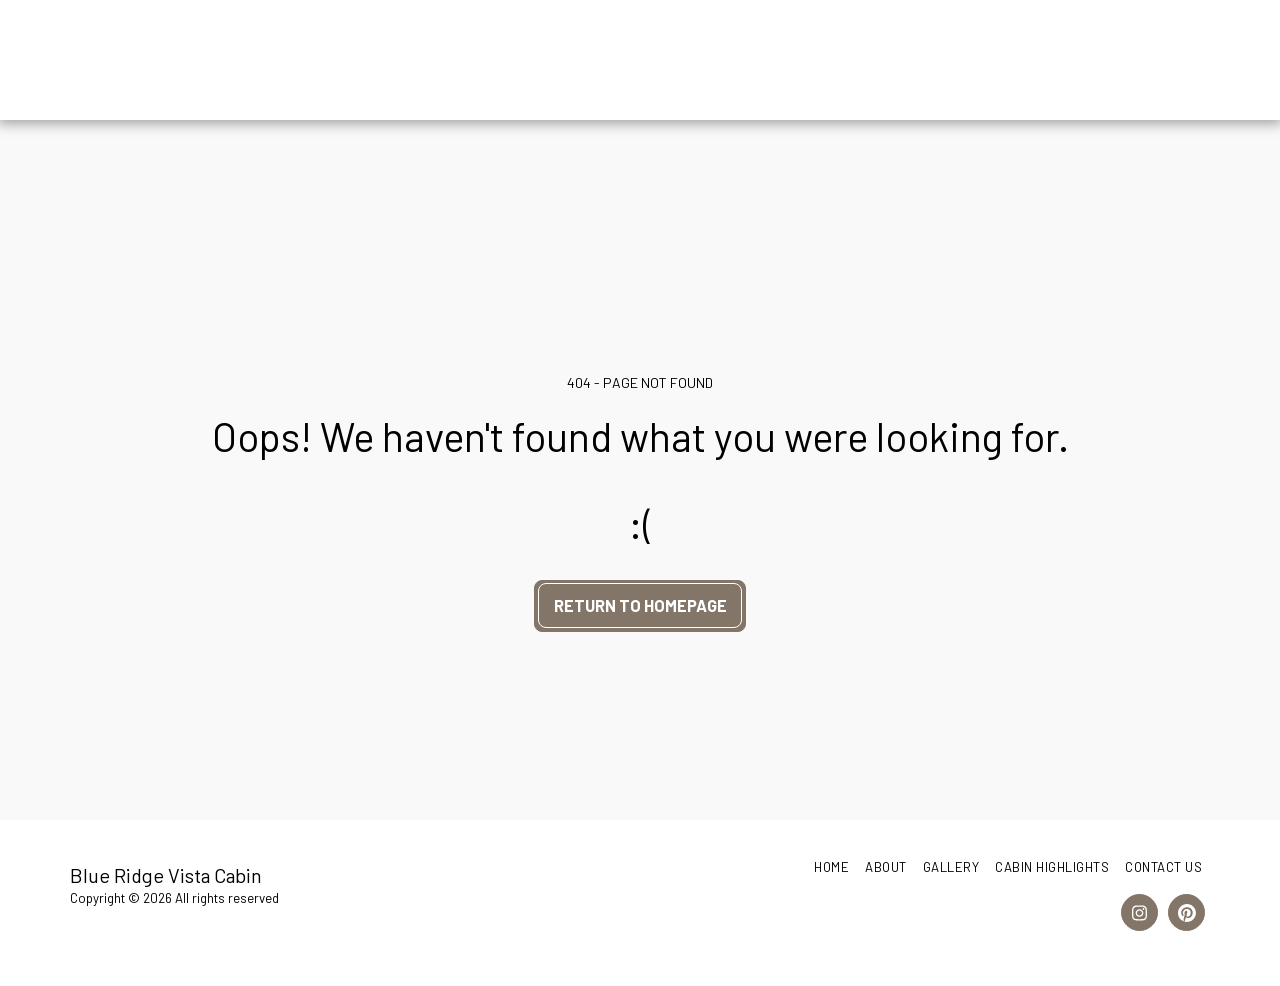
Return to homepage (640, 605)
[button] (1093, 60)
